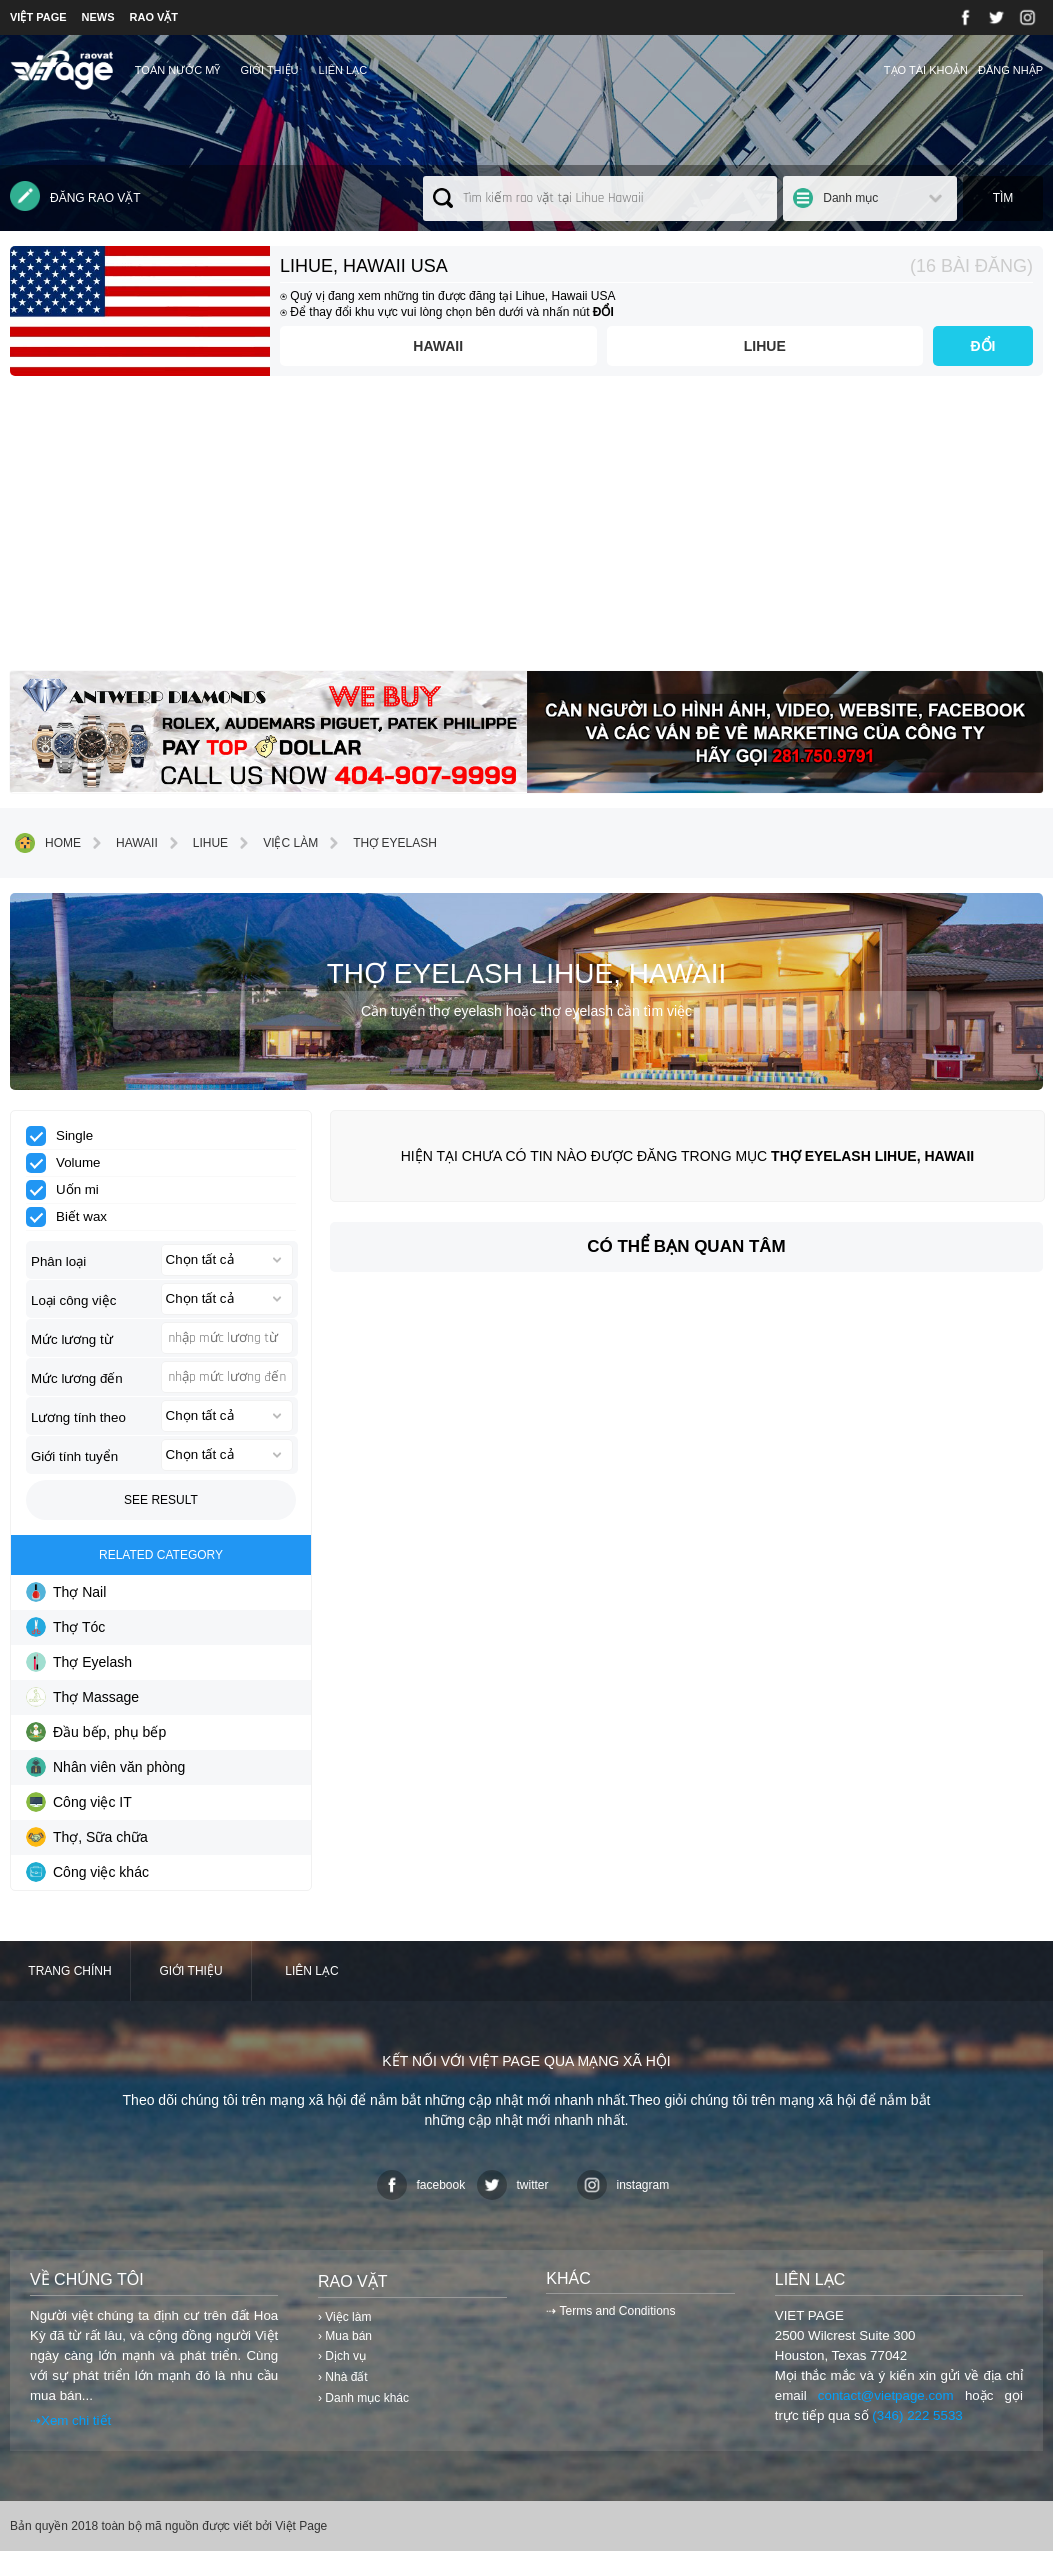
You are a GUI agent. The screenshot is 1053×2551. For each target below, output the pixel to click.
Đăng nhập (1010, 70)
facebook (421, 2185)
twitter (513, 2185)
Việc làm (275, 843)
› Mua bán (345, 2336)
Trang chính (69, 1971)
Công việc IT (79, 1802)
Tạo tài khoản (926, 70)
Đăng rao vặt (75, 196)
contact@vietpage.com (886, 2395)
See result (161, 1500)
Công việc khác (87, 1872)
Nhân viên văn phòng (105, 1767)
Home (48, 843)
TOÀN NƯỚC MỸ (178, 70)
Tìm (1003, 198)
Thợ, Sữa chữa (87, 1837)
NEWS (98, 17)
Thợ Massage (82, 1697)
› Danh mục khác (363, 2398)
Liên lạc (343, 70)
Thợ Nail (66, 1592)
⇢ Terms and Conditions (610, 2311)
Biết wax (73, 1217)
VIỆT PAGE (38, 17)
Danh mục (850, 198)
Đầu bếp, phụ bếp (96, 1732)
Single (66, 1136)
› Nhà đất (343, 2377)
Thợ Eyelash (380, 843)
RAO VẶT (154, 17)
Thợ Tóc (65, 1627)
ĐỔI (983, 346)
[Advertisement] (526, 531)
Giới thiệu (269, 70)
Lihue (765, 346)
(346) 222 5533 (917, 2415)
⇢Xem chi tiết (70, 2420)
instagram (623, 2185)
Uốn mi (69, 1190)
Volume (69, 1163)
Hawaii (438, 346)
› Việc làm (344, 2317)
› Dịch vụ (342, 2356)
